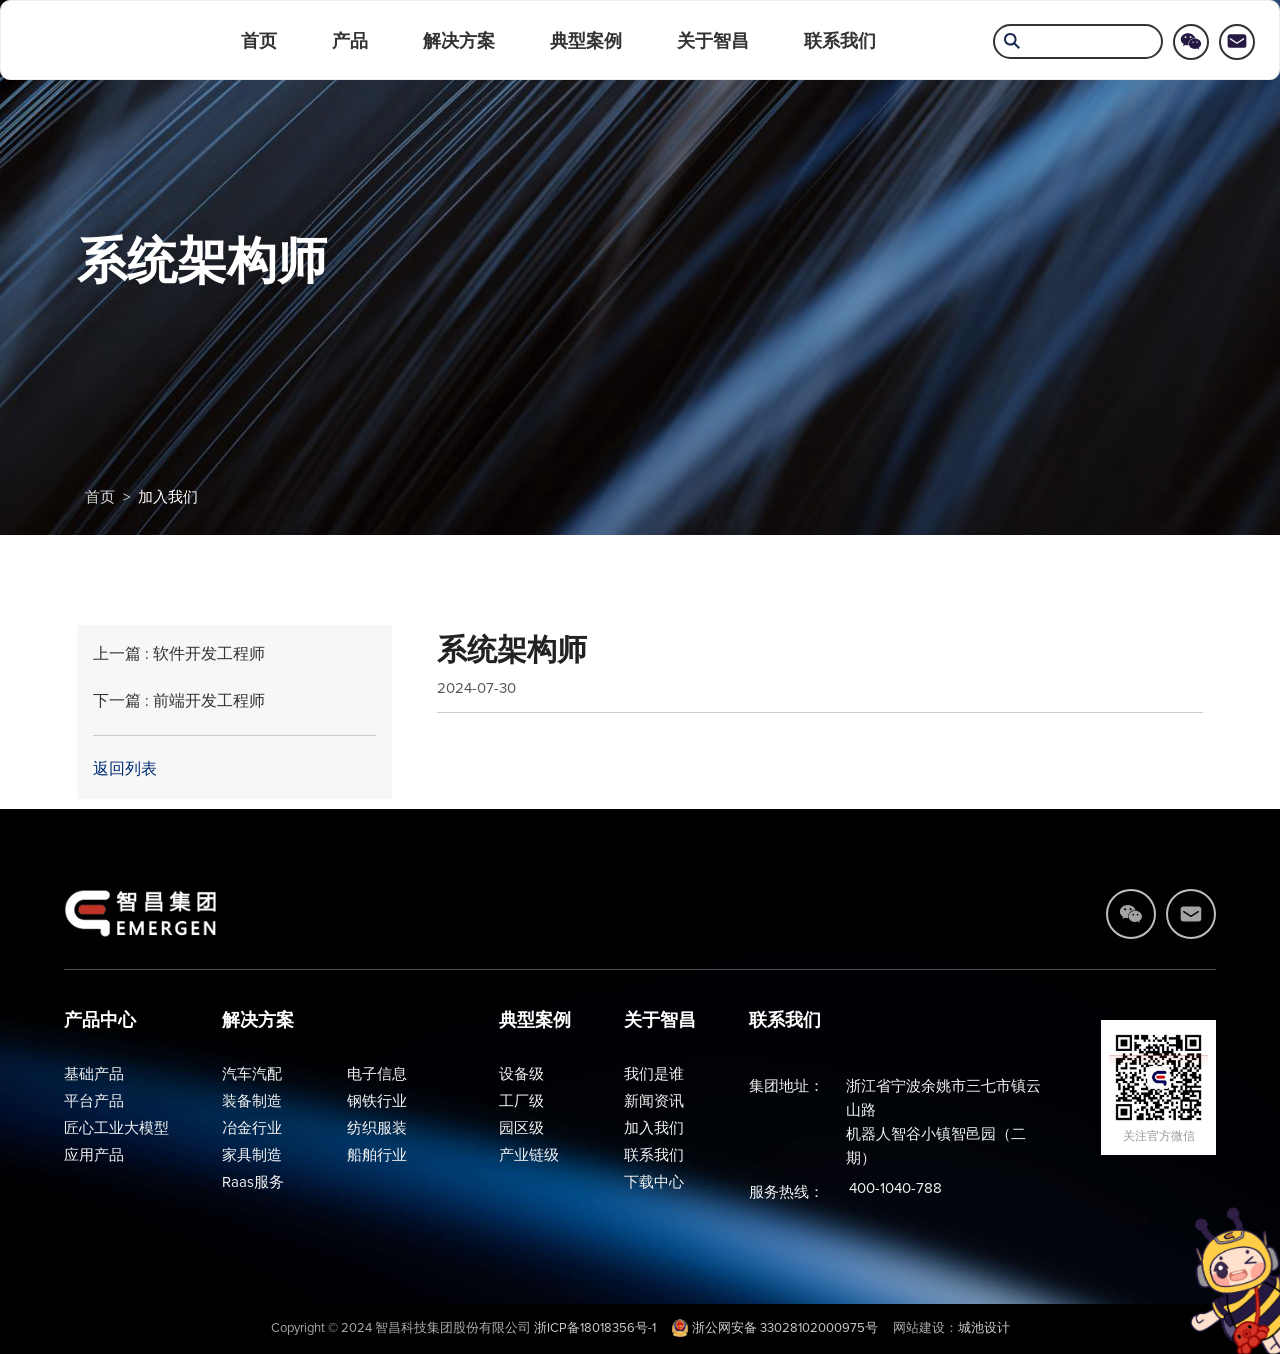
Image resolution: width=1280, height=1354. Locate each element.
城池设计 (984, 1328)
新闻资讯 (654, 1101)
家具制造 (252, 1155)
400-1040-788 (895, 1188)
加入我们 (168, 497)
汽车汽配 (252, 1074)
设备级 (521, 1074)
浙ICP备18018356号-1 (595, 1328)
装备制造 (252, 1101)
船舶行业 (377, 1155)
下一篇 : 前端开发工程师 (179, 701)
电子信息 (377, 1074)
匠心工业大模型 (116, 1128)
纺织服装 (377, 1128)
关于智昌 (713, 41)
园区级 (521, 1128)
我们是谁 (654, 1074)
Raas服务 (253, 1182)
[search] (1078, 43)
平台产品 (94, 1101)
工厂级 (521, 1101)
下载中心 (654, 1182)
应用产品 (94, 1155)
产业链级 (529, 1155)
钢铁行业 (377, 1101)
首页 (259, 41)
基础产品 (94, 1074)
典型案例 (586, 41)
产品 (350, 41)
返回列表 (125, 769)
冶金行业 (252, 1128)
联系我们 (840, 41)
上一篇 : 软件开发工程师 (179, 654)
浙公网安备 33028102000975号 (774, 1328)
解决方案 (459, 41)
